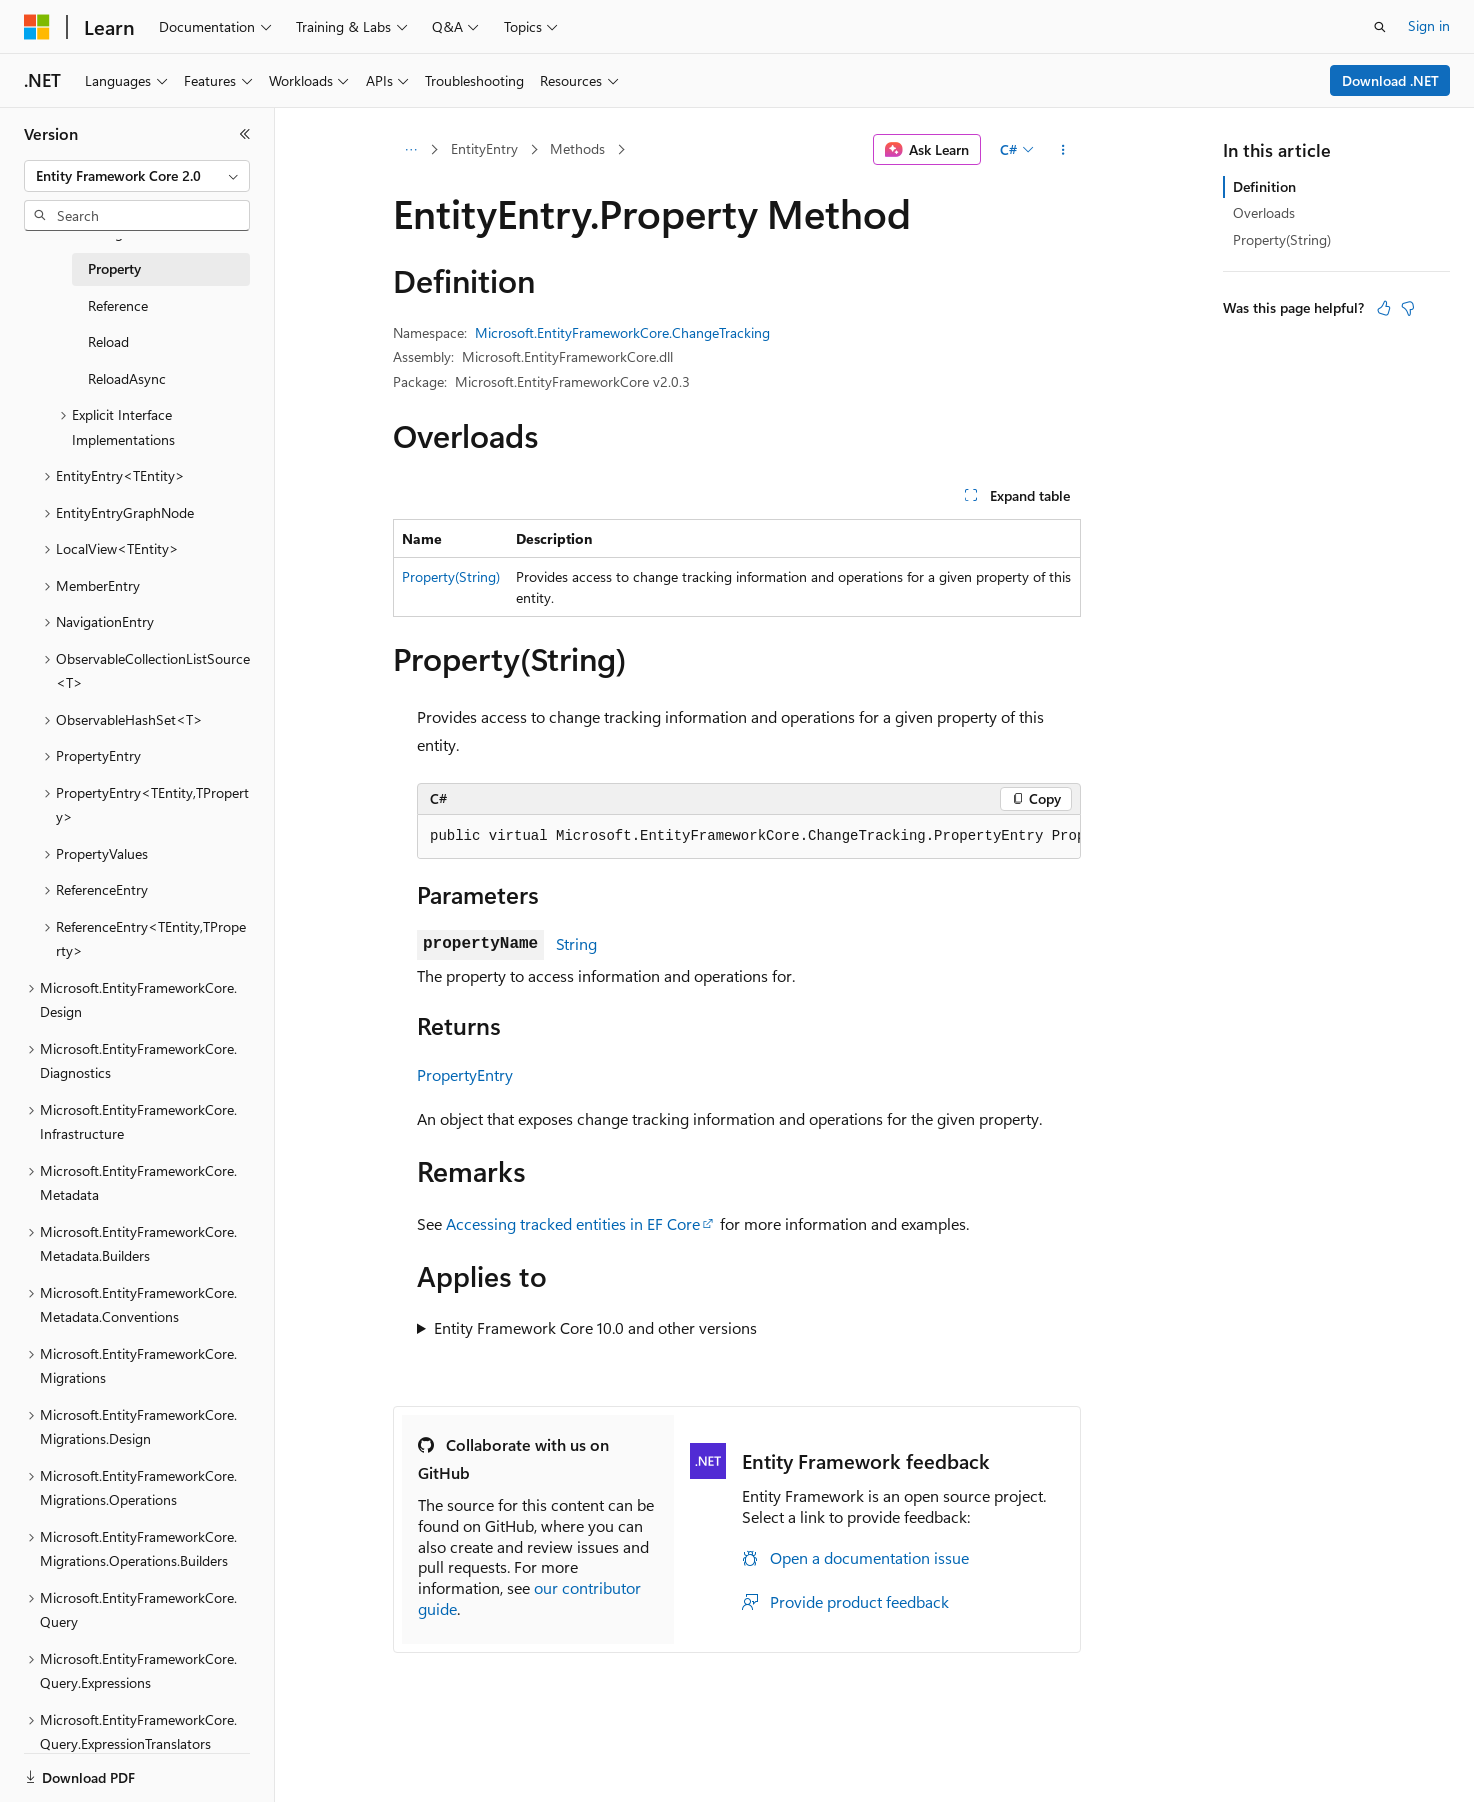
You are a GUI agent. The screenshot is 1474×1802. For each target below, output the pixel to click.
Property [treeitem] (114, 268)
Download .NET (1390, 80)
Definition (1264, 186)
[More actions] (1063, 150)
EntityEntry (484, 148)
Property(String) (451, 576)
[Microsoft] (37, 27)
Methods (577, 148)
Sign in (1429, 25)
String (576, 943)
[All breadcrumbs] (410, 150)
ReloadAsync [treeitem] (127, 378)
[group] (749, 837)
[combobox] (137, 176)
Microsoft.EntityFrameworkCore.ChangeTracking (622, 332)
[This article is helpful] (1384, 308)
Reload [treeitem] (108, 341)
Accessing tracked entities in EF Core (573, 1223)
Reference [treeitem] (118, 305)
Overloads (1264, 212)
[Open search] (1380, 27)
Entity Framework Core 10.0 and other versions (595, 1327)
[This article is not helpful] (1408, 308)
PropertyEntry (465, 1074)
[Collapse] (245, 134)
